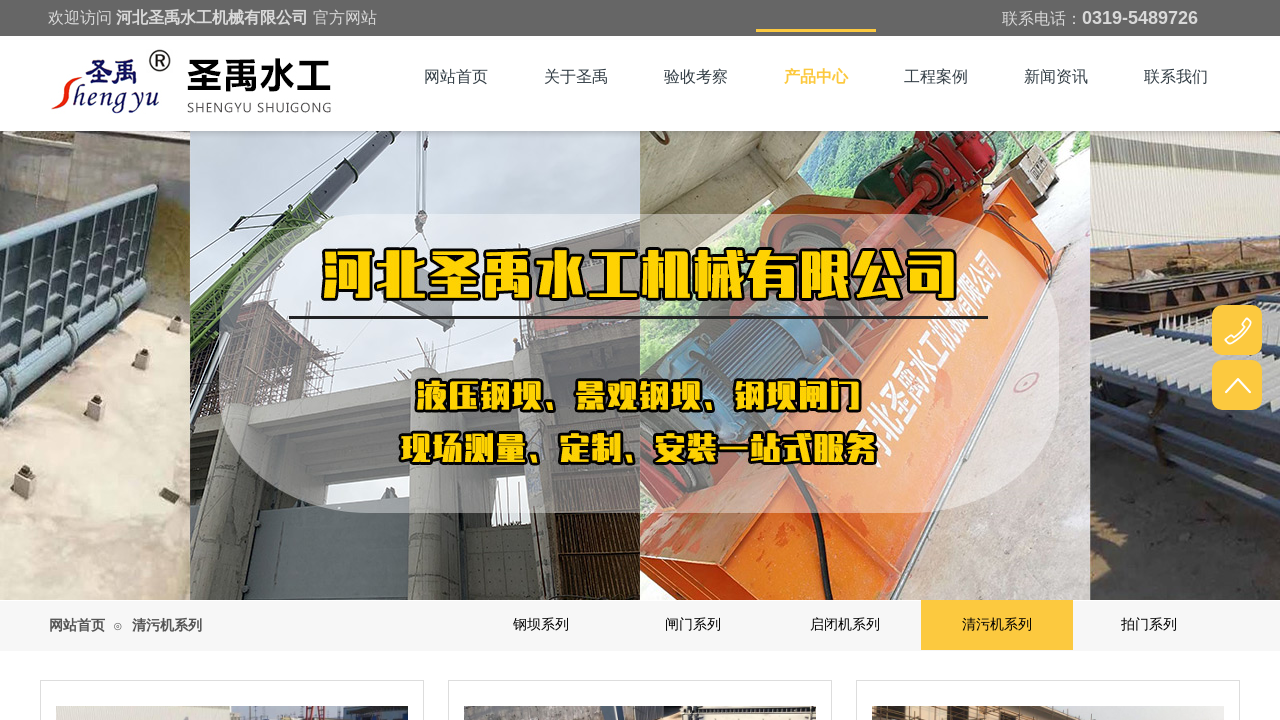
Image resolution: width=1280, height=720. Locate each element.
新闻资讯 (1056, 76)
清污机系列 (167, 625)
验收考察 (696, 76)
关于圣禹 (576, 76)
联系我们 (1176, 76)
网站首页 (456, 76)
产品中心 (816, 76)
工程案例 (936, 76)
